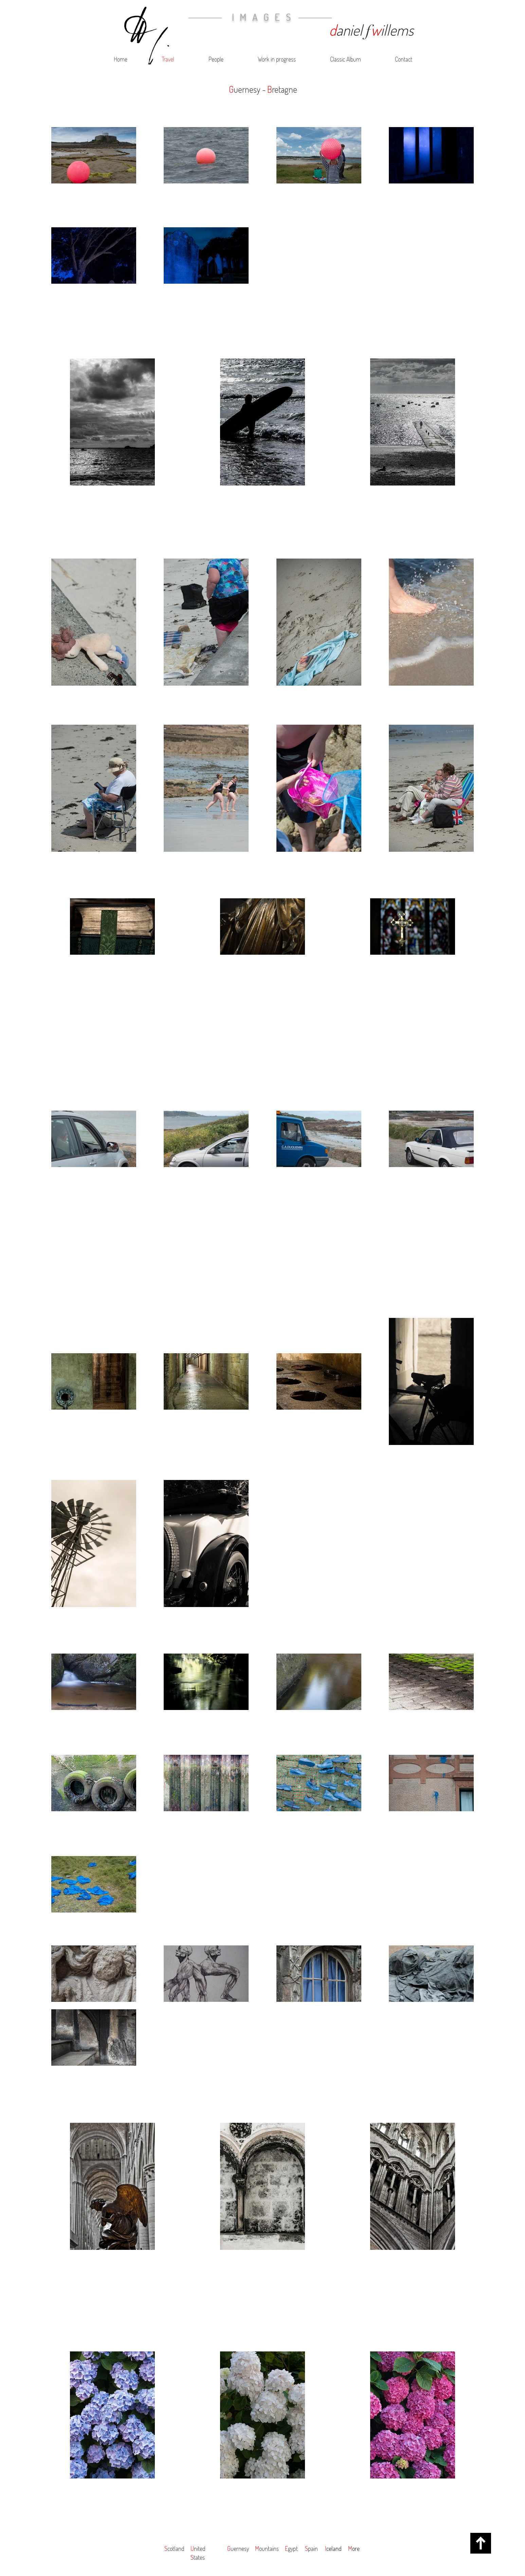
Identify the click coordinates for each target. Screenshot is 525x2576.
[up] (480, 2543)
